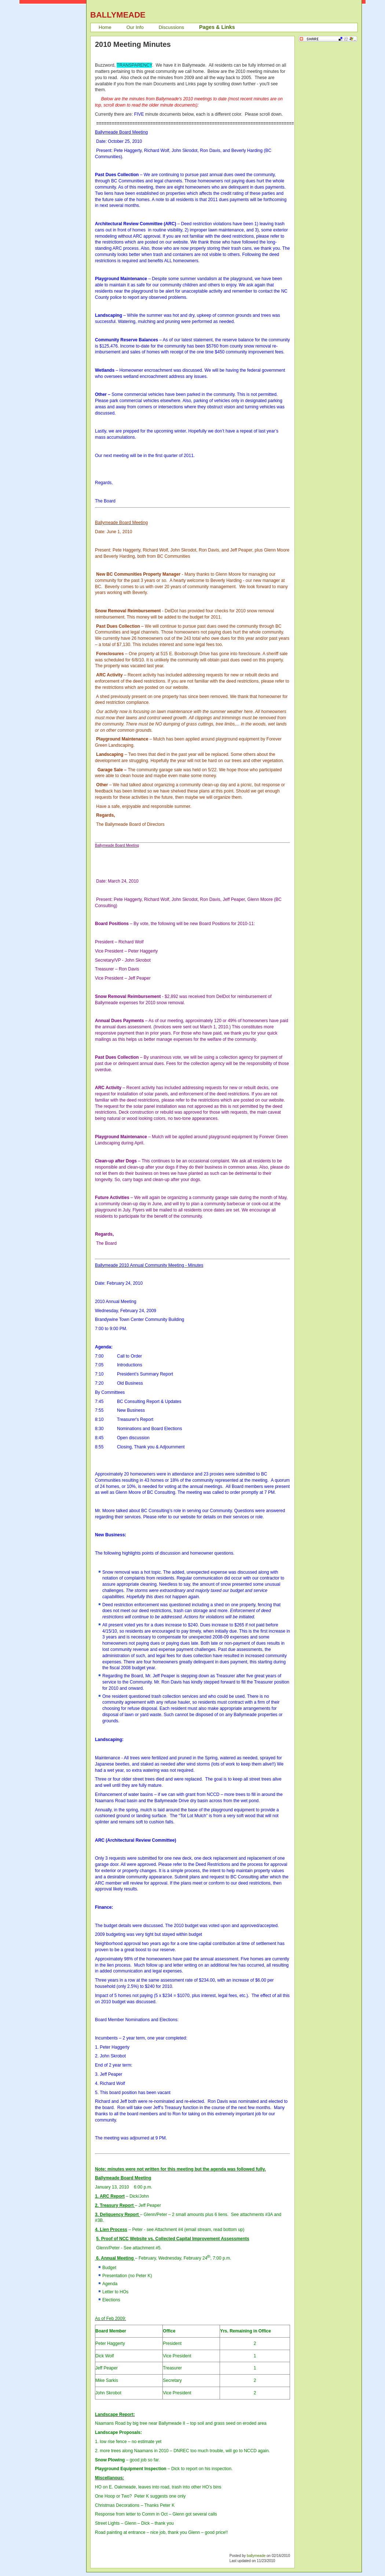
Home (105, 27)
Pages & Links (217, 27)
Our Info (135, 27)
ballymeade (256, 2556)
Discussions (171, 27)
